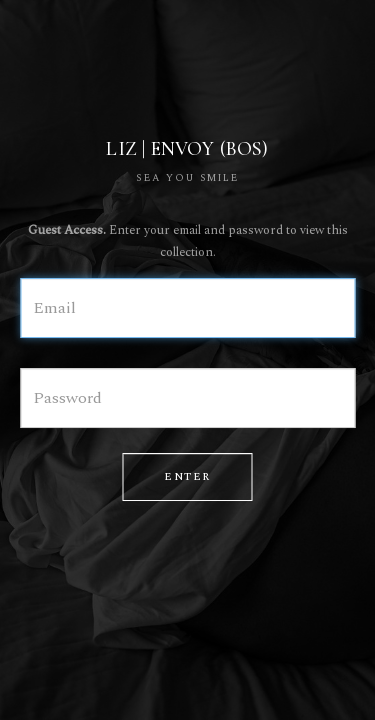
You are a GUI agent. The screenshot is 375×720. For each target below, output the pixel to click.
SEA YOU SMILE (187, 178)
